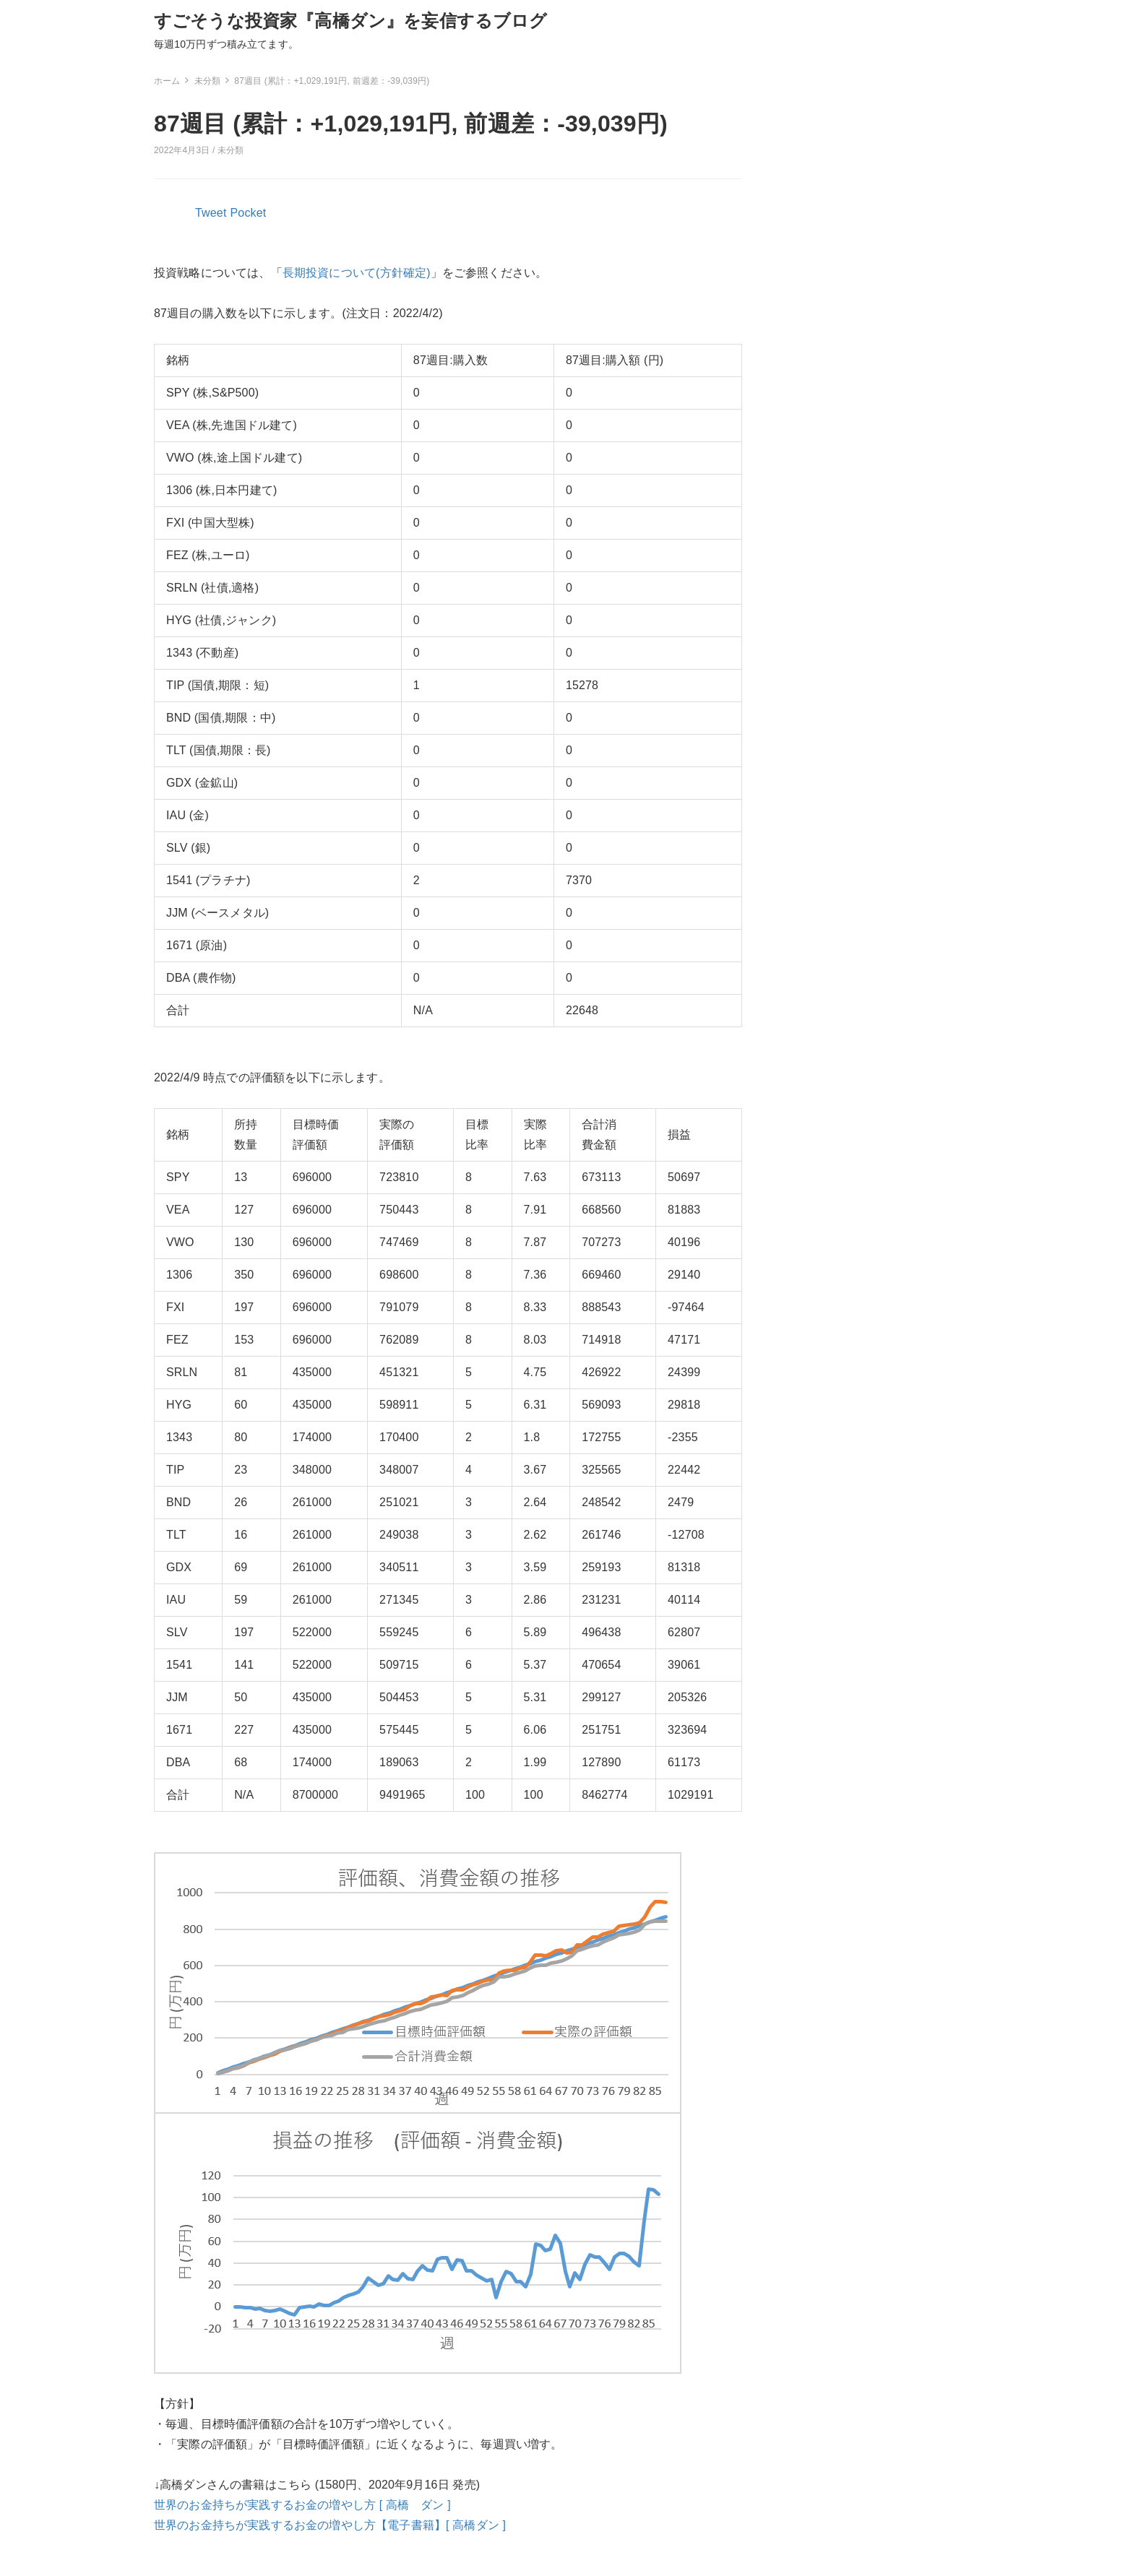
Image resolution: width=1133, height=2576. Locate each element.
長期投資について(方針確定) (357, 273)
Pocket (249, 213)
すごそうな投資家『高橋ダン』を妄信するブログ (351, 20)
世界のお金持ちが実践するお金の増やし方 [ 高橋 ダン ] (302, 2505)
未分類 (230, 150)
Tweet (211, 213)
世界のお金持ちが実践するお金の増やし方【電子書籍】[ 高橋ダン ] (330, 2525)
